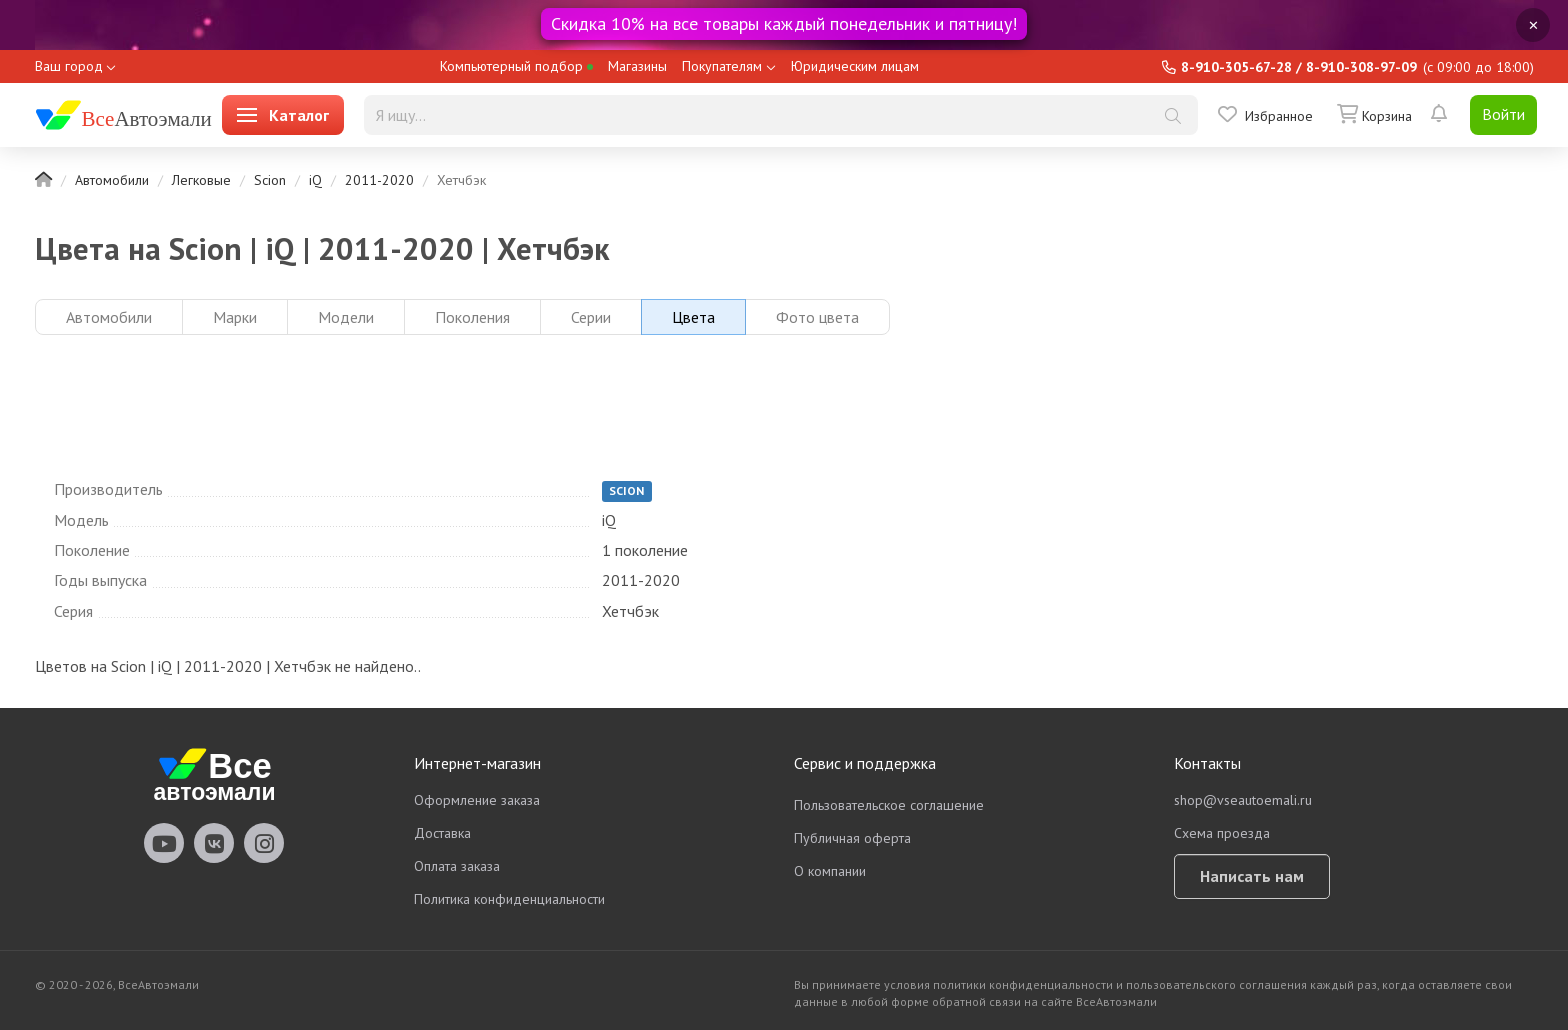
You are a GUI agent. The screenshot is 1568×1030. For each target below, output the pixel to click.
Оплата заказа (457, 866)
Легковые (201, 180)
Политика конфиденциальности (509, 899)
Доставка (442, 833)
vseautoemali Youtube (164, 843)
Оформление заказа (477, 800)
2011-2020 (379, 180)
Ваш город (69, 66)
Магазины (637, 66)
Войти (1503, 114)
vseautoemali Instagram (264, 843)
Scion (270, 180)
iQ (315, 180)
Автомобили (112, 180)
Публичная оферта (852, 838)
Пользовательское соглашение (889, 805)
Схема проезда (1222, 833)
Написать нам (1252, 876)
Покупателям (722, 66)
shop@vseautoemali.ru (1243, 800)
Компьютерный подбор (516, 66)
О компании (830, 871)
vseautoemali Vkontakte (214, 843)
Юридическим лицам (855, 66)
